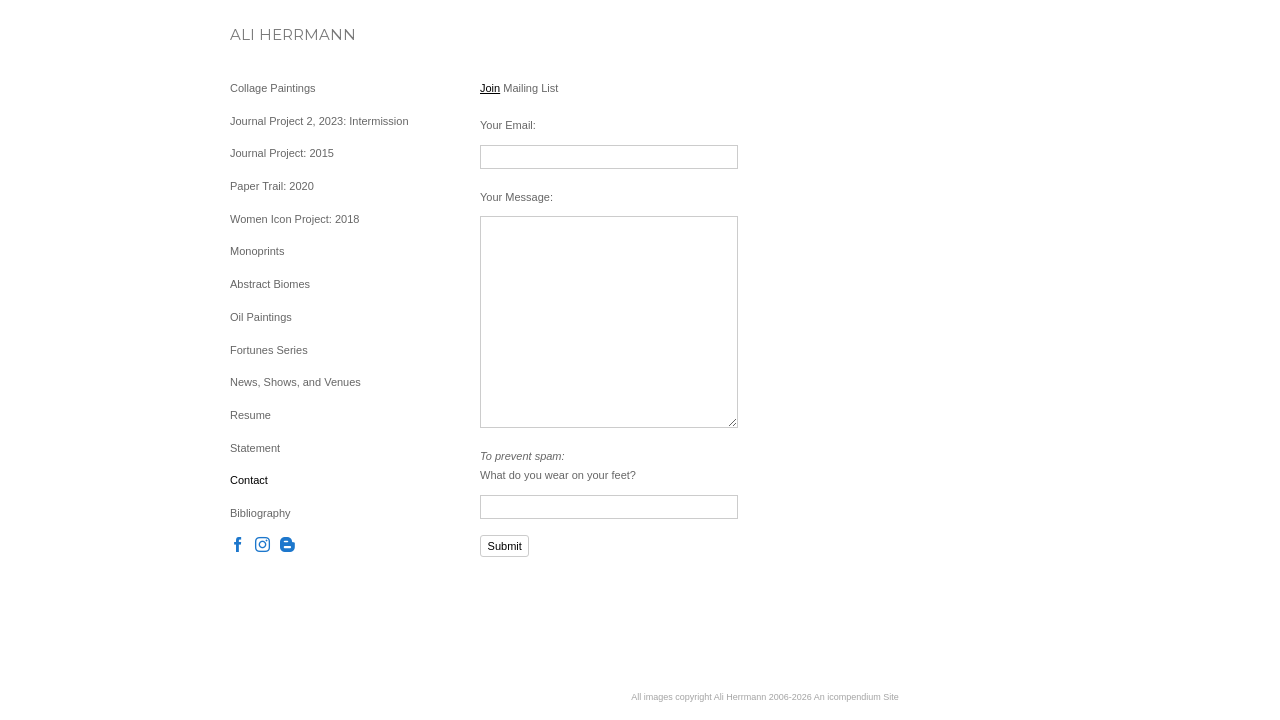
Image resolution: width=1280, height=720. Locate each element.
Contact (249, 480)
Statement (255, 448)
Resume (250, 415)
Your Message (515, 197)
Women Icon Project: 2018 (294, 219)
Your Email (506, 125)
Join (490, 88)
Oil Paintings (261, 317)
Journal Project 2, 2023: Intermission (319, 121)
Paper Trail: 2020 (272, 186)
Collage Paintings (273, 88)
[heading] (280, 34)
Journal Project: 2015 (282, 153)
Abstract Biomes (270, 284)
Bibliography (260, 513)
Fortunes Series (269, 350)
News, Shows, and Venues (295, 382)
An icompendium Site (856, 697)
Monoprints (257, 251)
